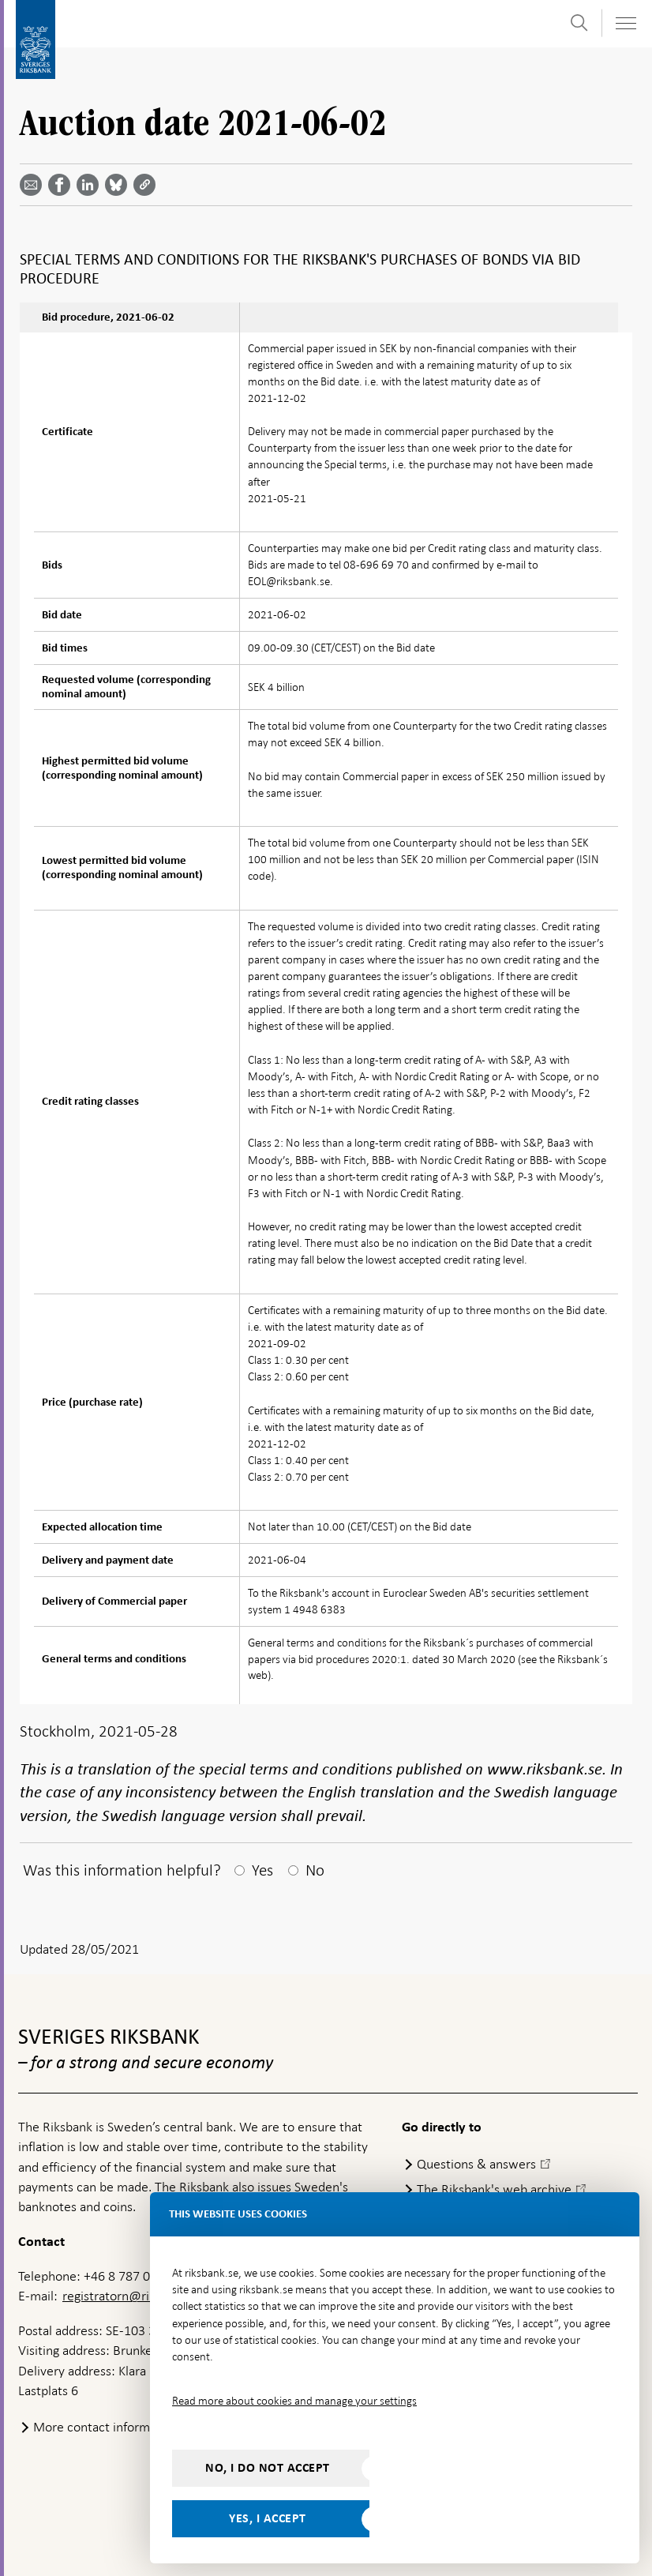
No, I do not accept (267, 2467)
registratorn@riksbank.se (133, 2295)
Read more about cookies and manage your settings (294, 2401)
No (314, 1870)
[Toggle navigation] (625, 23)
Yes (262, 1870)
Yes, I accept (267, 2518)
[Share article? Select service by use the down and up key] (91, 185)
